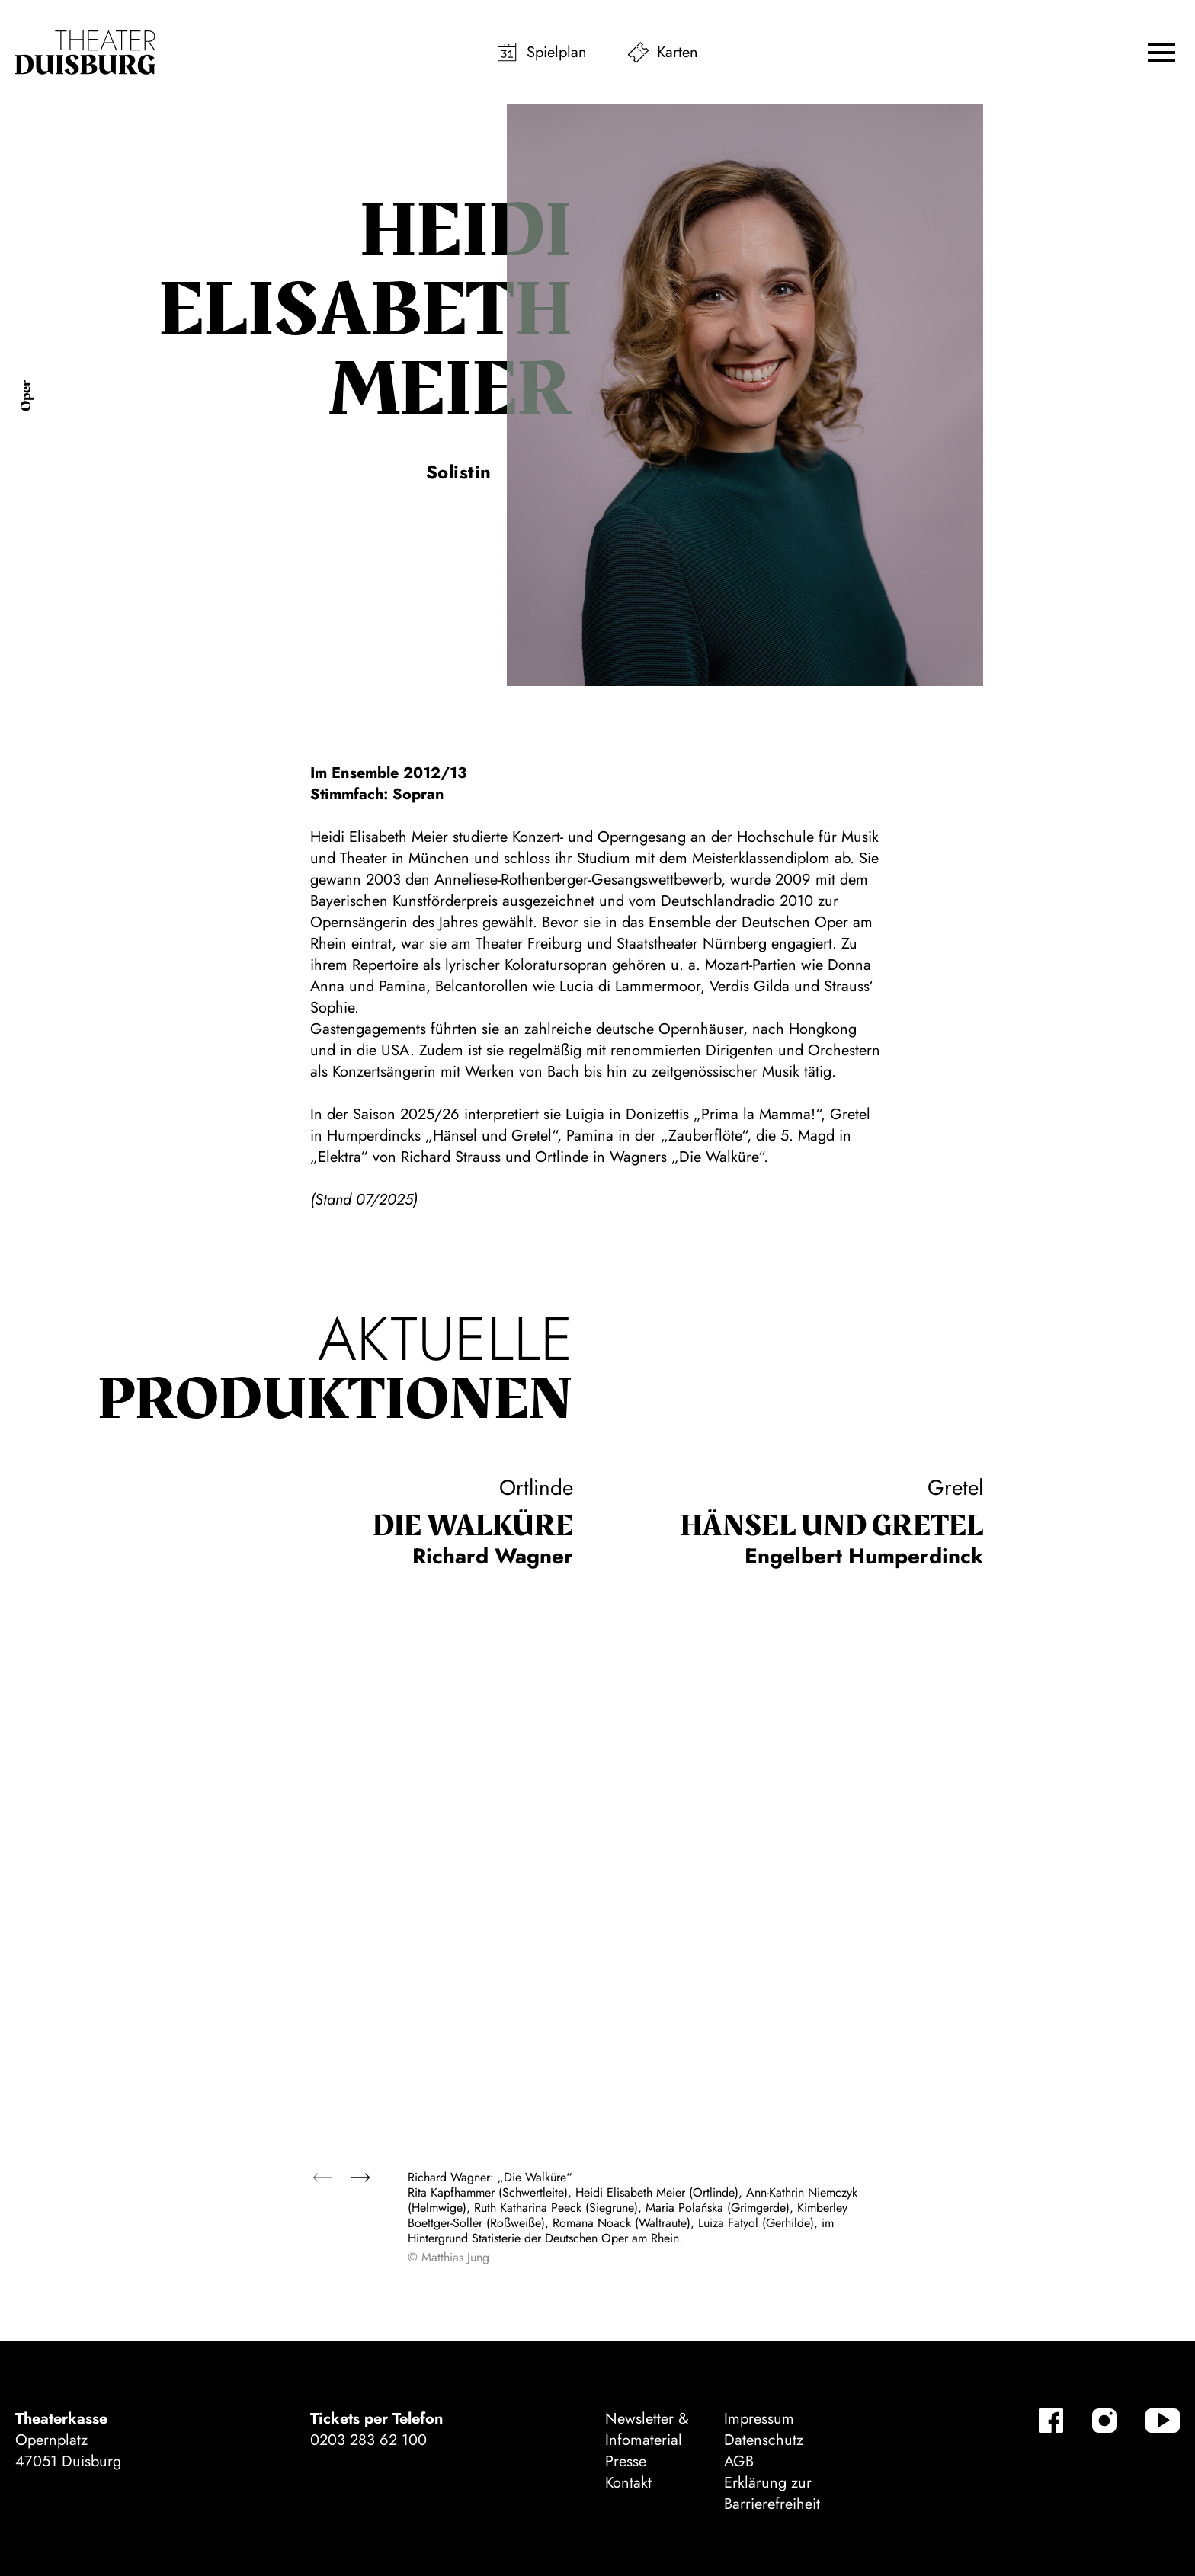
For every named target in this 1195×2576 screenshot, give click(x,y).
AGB (739, 2461)
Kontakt (628, 2483)
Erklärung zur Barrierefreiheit (772, 2493)
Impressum (759, 2419)
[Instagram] (1104, 2420)
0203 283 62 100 (368, 2440)
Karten (677, 52)
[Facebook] (1051, 2420)
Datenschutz (763, 2440)
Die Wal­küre (473, 1526)
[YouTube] (1162, 2420)
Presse (625, 2461)
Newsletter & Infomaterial (647, 2429)
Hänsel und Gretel (831, 1526)
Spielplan (557, 52)
